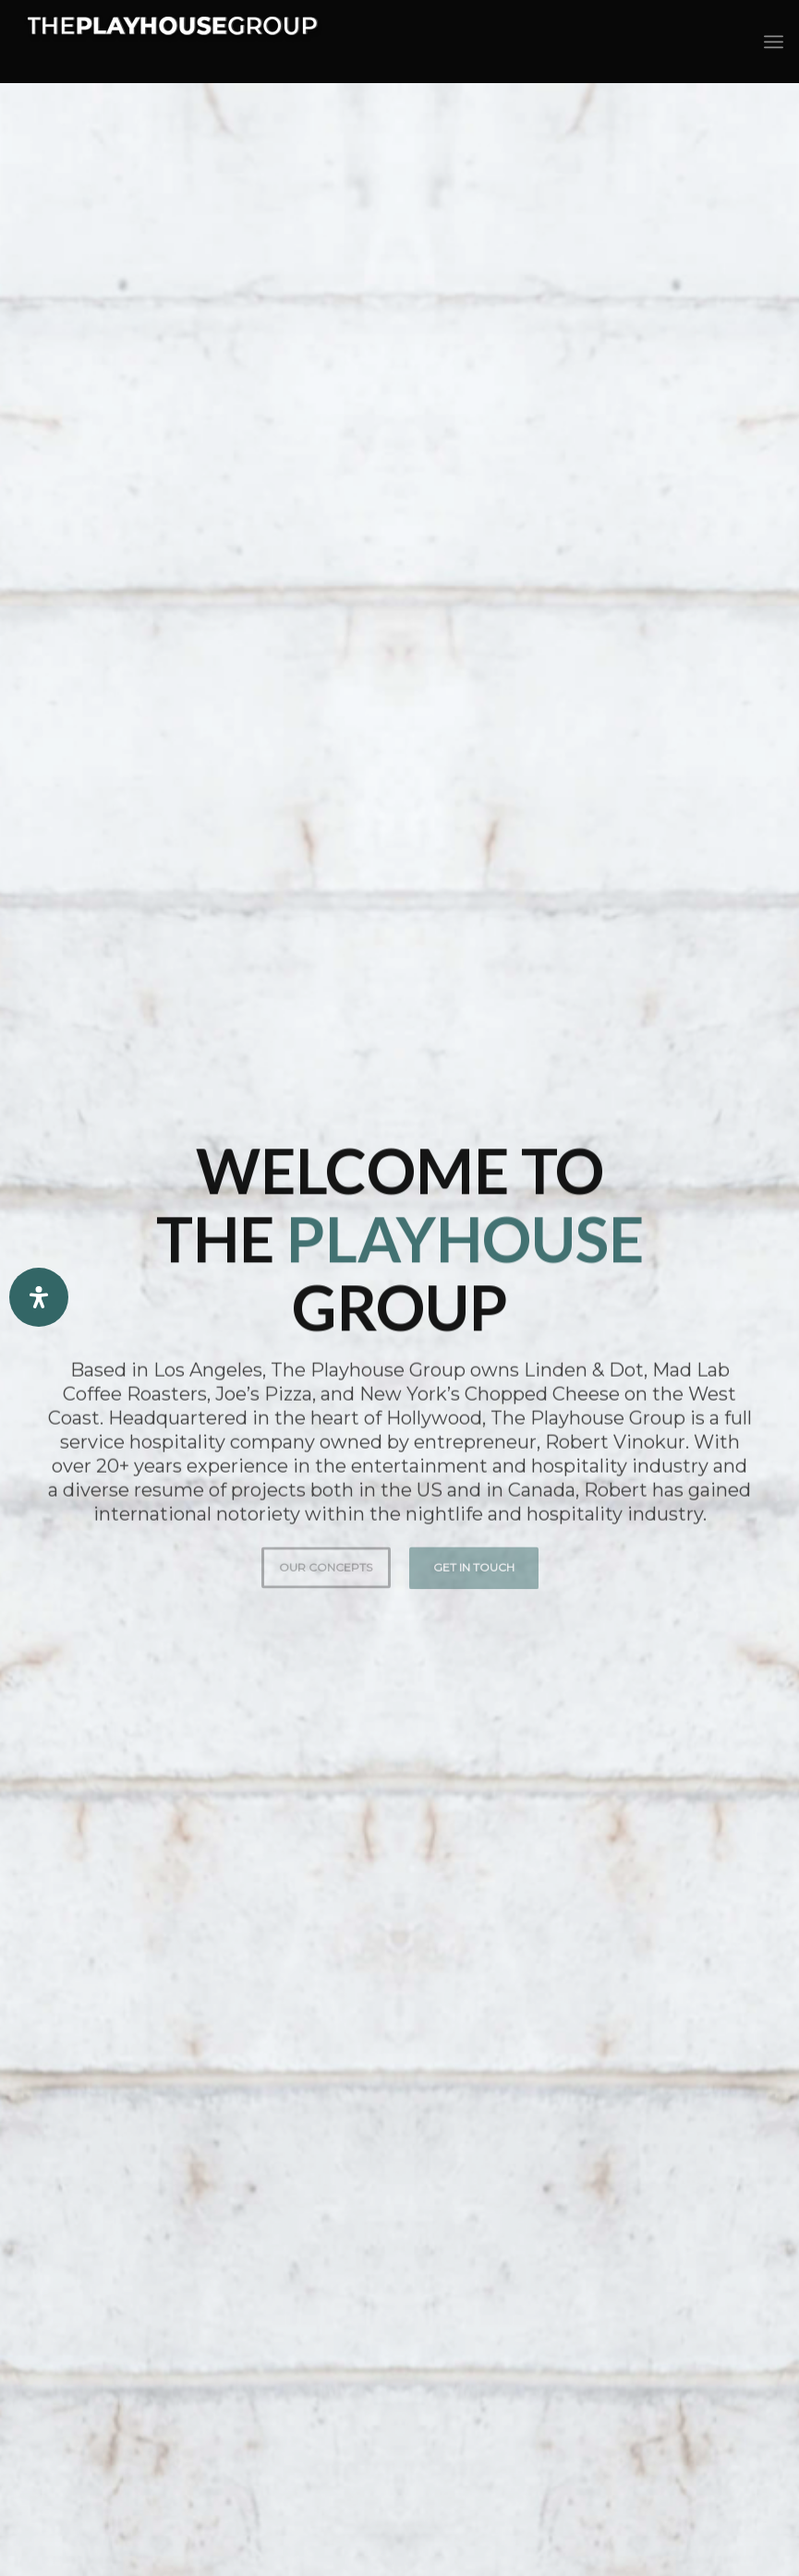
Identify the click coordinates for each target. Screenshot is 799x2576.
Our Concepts (325, 1559)
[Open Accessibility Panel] (38, 1297)
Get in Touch (474, 1559)
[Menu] (773, 41)
